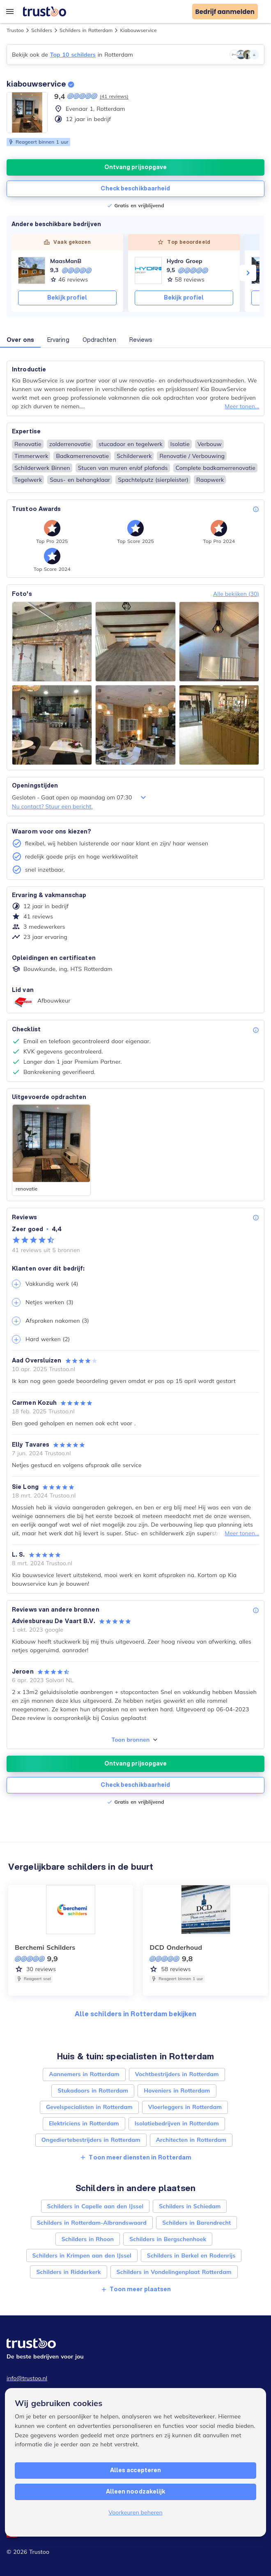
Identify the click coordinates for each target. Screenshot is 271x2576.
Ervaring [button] (58, 340)
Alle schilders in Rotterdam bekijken (136, 2013)
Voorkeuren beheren (135, 2512)
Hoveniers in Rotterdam (177, 2090)
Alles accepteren (135, 2470)
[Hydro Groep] (148, 270)
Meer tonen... (242, 406)
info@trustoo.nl (27, 2378)
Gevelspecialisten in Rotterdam (89, 2107)
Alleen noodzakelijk (135, 2491)
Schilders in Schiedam (189, 2206)
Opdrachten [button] (99, 340)
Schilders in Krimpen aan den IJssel (81, 2255)
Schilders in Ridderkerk (68, 2272)
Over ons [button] (20, 340)
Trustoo (15, 30)
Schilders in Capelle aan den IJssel (95, 2206)
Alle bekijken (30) (236, 594)
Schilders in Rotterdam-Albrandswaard (92, 2222)
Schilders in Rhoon (88, 2239)
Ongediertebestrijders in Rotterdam (90, 2139)
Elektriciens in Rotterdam (84, 2123)
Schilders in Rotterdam (86, 30)
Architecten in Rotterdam (191, 2139)
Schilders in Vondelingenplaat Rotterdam (174, 2272)
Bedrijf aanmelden (225, 11)
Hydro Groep (184, 261)
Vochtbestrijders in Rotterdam (177, 2074)
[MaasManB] (31, 270)
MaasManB (65, 261)
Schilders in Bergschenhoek (167, 2239)
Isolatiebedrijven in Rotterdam (177, 2123)
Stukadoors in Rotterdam (92, 2090)
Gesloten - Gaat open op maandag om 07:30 (80, 797)
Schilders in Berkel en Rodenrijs (191, 2255)
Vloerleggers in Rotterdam (185, 2107)
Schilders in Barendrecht (196, 2222)
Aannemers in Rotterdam (84, 2074)
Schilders (41, 30)
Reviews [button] (141, 340)
